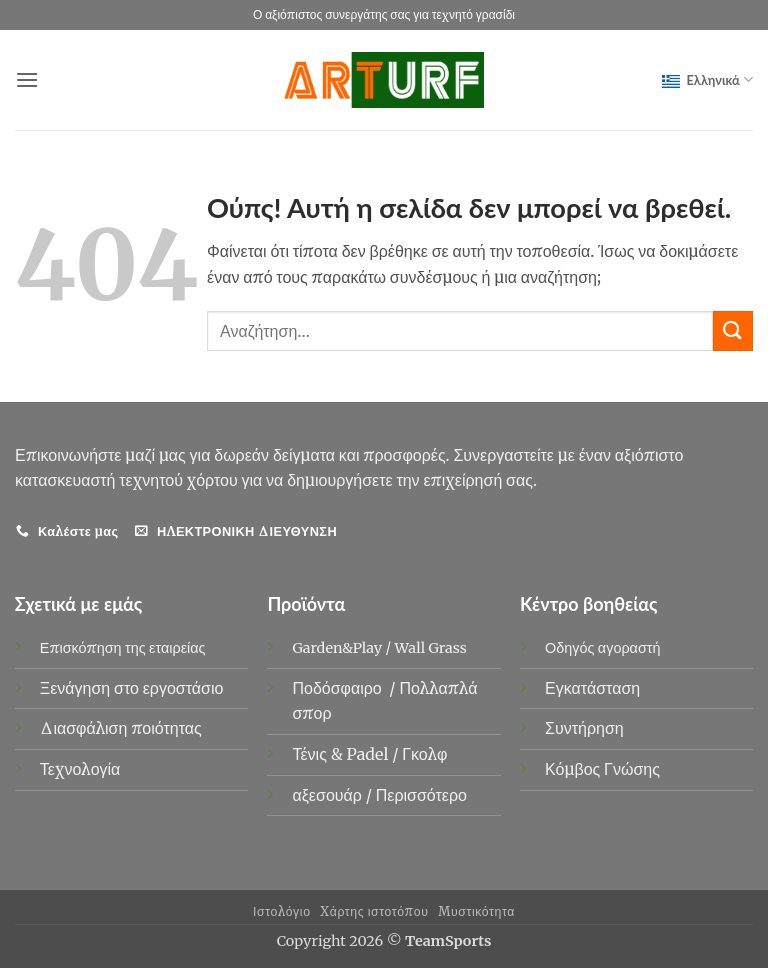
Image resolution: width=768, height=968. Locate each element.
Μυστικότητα (476, 911)
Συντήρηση (584, 728)
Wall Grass (431, 648)
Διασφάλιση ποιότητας (121, 728)
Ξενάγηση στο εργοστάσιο (132, 688)
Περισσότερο (421, 795)
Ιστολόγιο (282, 911)
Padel (370, 754)
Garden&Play (337, 648)
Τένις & (319, 754)
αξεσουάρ (328, 795)
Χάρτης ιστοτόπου (374, 911)
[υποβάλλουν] (733, 330)
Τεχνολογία (80, 769)
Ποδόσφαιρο (338, 688)
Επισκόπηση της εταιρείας (123, 648)
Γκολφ (426, 754)
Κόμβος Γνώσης (602, 769)
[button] (27, 79)
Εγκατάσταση (592, 688)
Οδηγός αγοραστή (602, 648)
